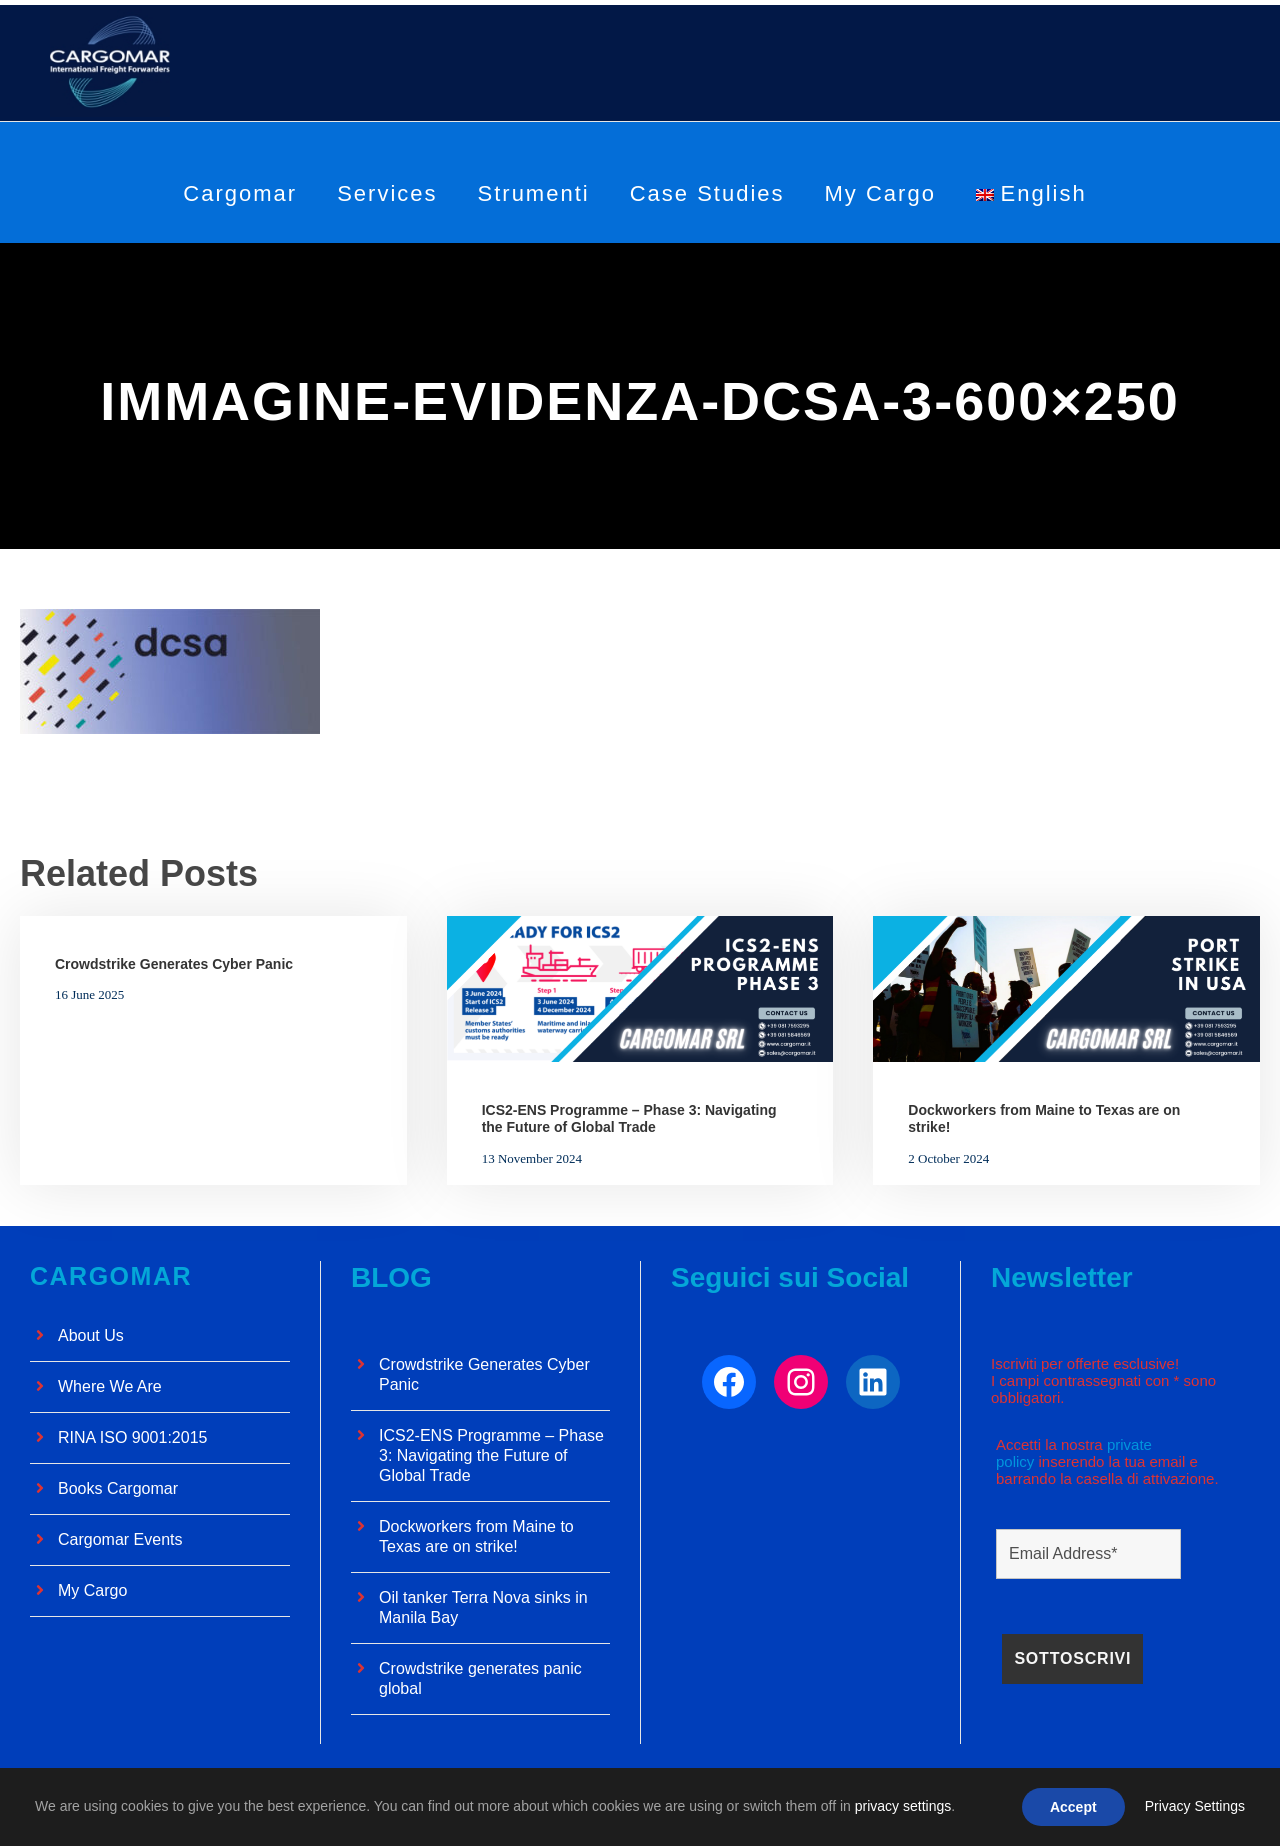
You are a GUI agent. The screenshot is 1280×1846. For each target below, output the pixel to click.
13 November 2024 (532, 1158)
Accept (1073, 1807)
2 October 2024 (948, 1158)
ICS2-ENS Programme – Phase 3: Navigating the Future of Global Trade (629, 1118)
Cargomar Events (120, 1541)
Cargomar (240, 193)
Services (387, 193)
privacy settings (903, 1806)
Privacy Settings (1195, 1806)
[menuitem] (1031, 208)
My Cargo (880, 193)
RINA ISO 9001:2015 (132, 1439)
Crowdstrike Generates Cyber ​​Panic (174, 964)
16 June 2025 (89, 994)
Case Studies (707, 193)
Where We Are (110, 1388)
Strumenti (534, 193)
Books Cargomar (118, 1490)
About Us (91, 1337)
